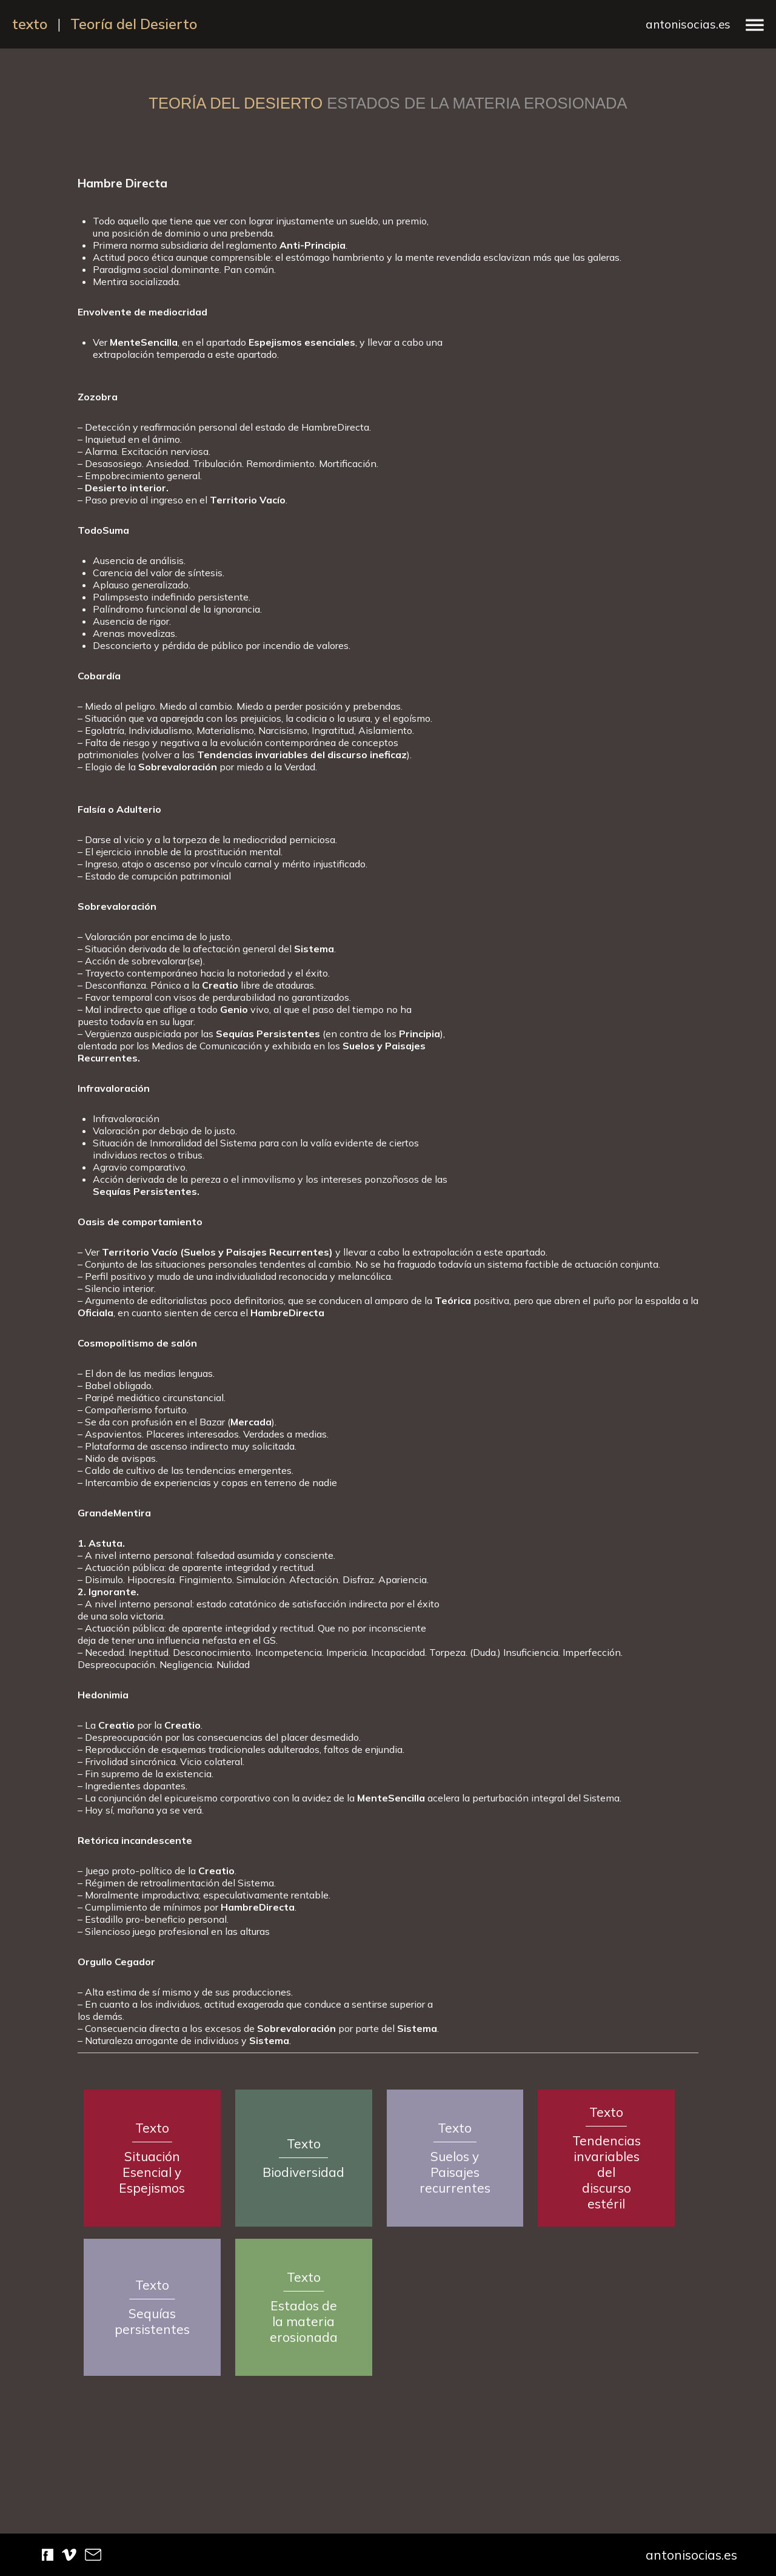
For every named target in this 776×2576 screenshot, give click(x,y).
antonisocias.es (688, 24)
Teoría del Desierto (133, 24)
